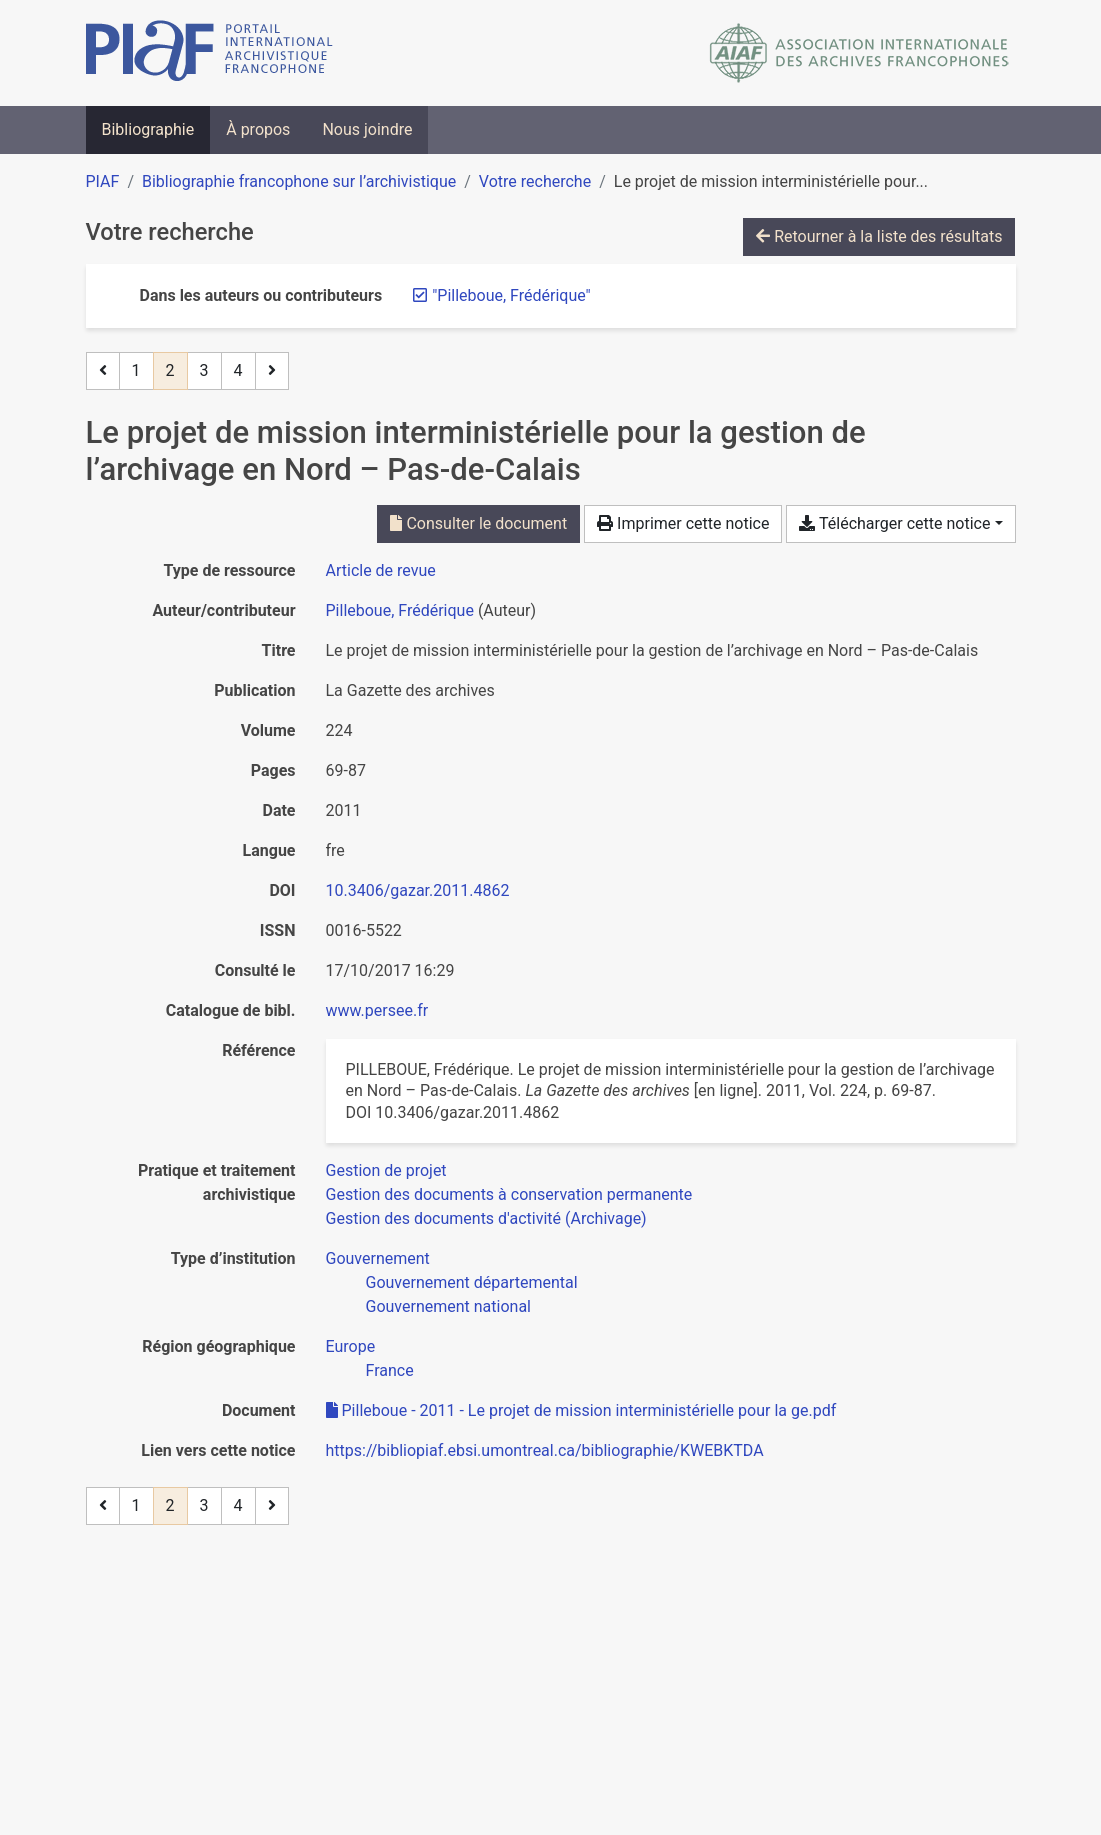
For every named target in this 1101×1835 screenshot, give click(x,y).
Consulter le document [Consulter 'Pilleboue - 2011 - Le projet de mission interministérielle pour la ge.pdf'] (478, 523)
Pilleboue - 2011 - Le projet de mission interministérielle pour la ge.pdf (581, 1410)
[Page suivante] (272, 371)
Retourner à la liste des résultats (879, 236)
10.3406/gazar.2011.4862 (418, 890)
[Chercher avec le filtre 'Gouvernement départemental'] (472, 1282)
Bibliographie (148, 129)
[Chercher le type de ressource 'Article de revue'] (381, 570)
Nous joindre (367, 129)
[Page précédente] (103, 371)
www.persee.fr (377, 1010)
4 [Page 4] (238, 370)
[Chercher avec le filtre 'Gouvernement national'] (449, 1306)
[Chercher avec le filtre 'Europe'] (351, 1346)
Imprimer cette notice (683, 523)
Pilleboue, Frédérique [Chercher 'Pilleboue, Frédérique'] (400, 610)
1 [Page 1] (136, 370)
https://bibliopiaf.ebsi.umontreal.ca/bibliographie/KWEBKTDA (545, 1450)
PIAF (103, 181)
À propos (258, 129)
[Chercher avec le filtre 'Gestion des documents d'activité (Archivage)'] (486, 1218)
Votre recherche (535, 181)
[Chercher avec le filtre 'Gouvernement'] (378, 1258)
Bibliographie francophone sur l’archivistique (299, 181)
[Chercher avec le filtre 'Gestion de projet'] (386, 1170)
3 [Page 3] (204, 370)
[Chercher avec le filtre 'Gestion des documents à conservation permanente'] (509, 1194)
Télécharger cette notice (894, 523)
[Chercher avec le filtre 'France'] (390, 1370)
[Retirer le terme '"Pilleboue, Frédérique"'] (511, 295)
